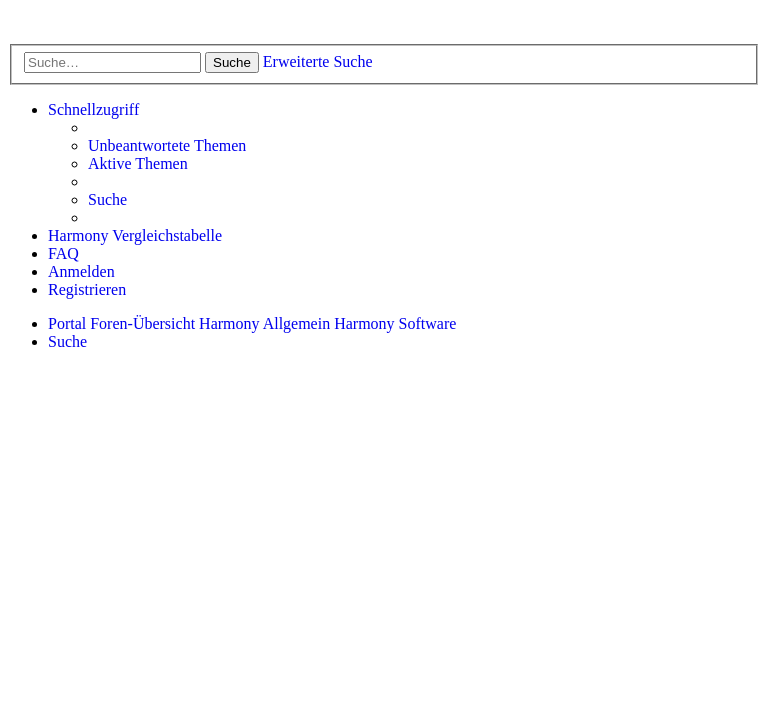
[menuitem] (167, 146)
